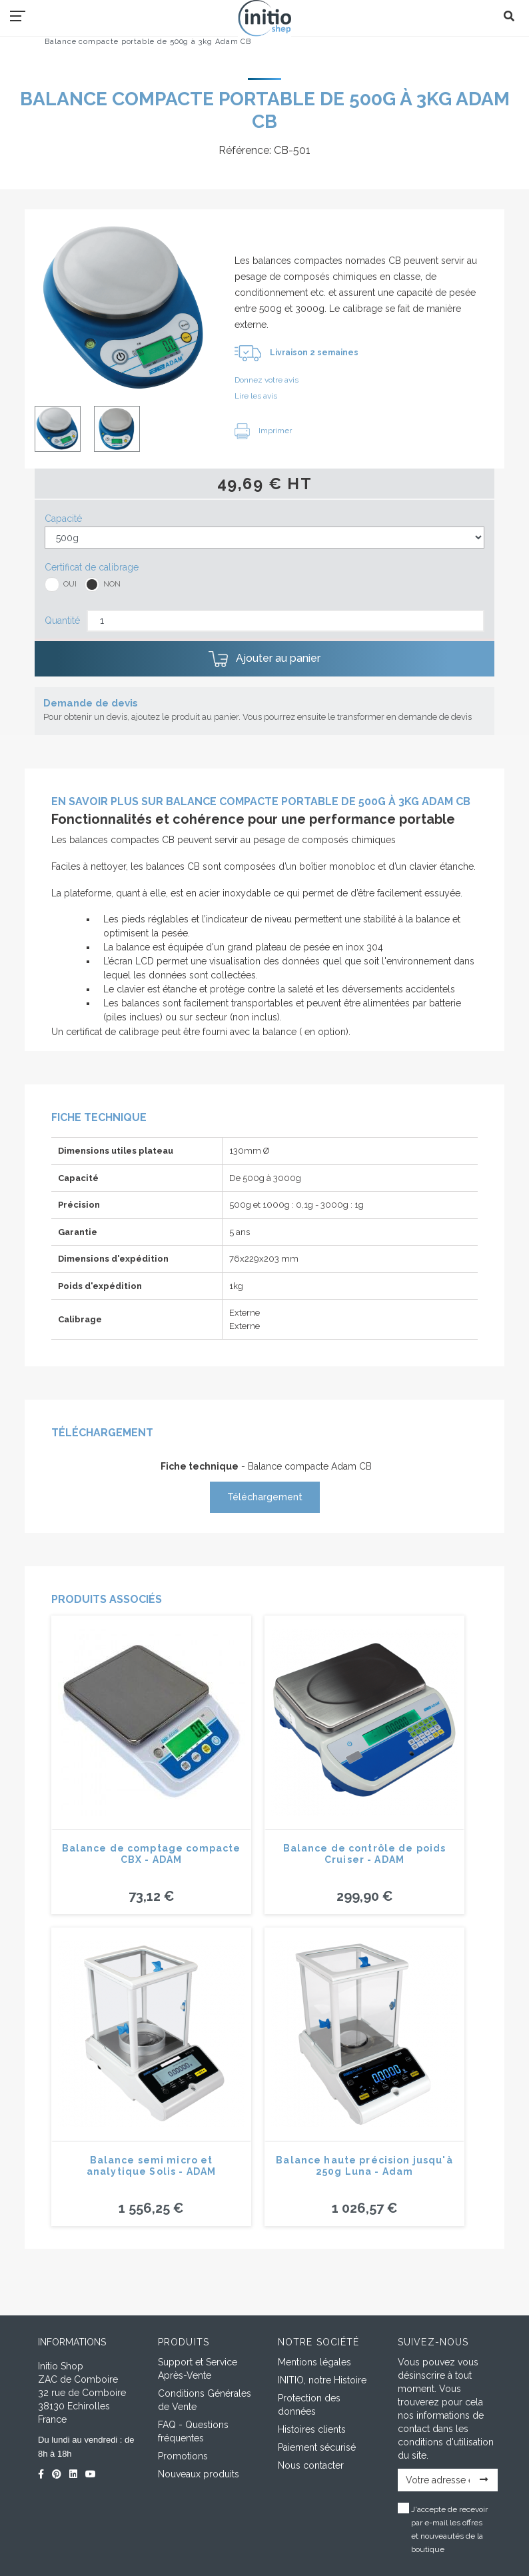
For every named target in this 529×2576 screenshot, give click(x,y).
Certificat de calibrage (92, 567)
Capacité (63, 518)
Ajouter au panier (264, 659)
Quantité (62, 620)
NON (112, 584)
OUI (70, 584)
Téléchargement (264, 1497)
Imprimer (263, 430)
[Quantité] (285, 621)
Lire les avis (256, 396)
